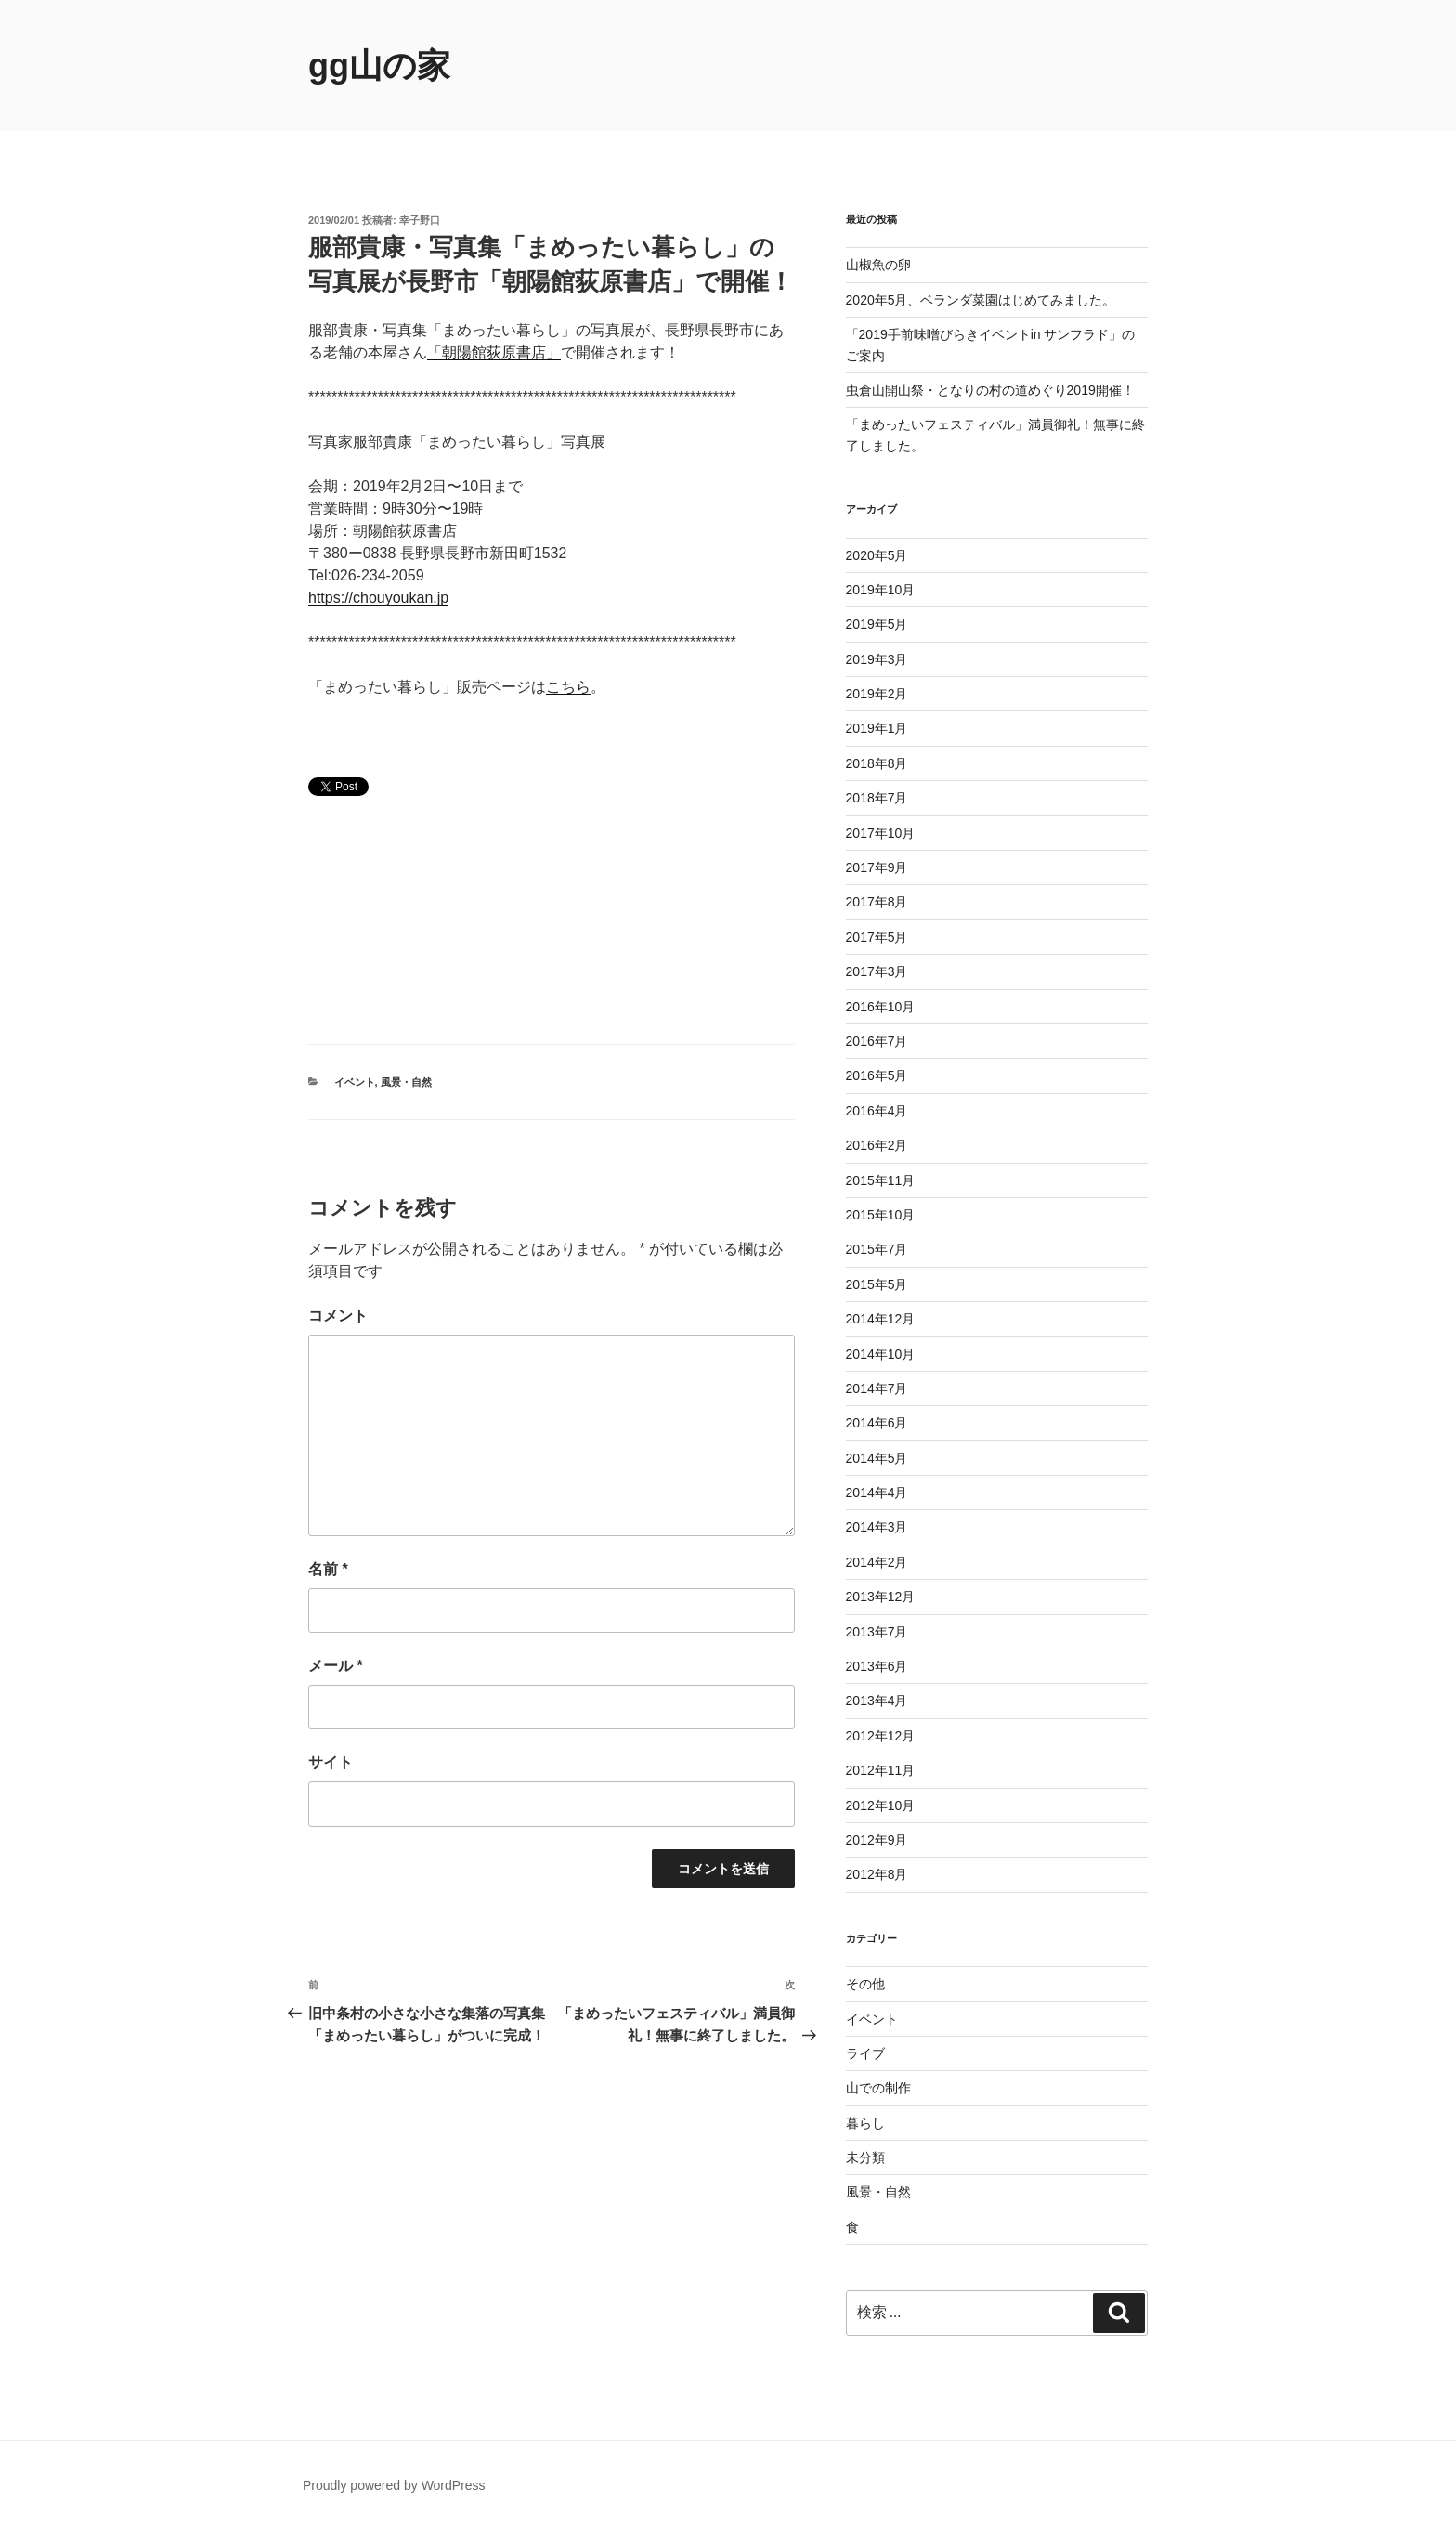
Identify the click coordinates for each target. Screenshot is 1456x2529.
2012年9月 (877, 1839)
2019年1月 (877, 728)
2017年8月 (877, 901)
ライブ (865, 2053)
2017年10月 (881, 833)
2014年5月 (877, 1458)
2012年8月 (877, 1874)
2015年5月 (877, 1284)
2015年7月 (877, 1249)
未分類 (865, 2157)
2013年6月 (877, 1666)
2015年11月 (881, 1180)
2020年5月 (877, 555)
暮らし (865, 2123)
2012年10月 (881, 1805)
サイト (330, 1762)
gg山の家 (379, 65)
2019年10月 (881, 589)
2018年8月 (877, 763)
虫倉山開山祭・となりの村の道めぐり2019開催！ (990, 390)
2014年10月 (881, 1354)
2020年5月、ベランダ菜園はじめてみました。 (981, 300)
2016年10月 (881, 1006)
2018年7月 (877, 797)
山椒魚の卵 (878, 264)
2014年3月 (877, 1526)
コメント (338, 1315)
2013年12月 (881, 1596)
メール (335, 1666)
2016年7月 (877, 1041)
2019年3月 (877, 659)
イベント (354, 1082)
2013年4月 (877, 1700)
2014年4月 (877, 1492)
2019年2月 (877, 693)
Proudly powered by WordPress (394, 2485)
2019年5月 (877, 624)
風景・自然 (406, 1082)
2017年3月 (877, 971)
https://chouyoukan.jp (378, 598)
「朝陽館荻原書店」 (494, 352)
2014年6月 (877, 1422)
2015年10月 (881, 1214)
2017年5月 (877, 937)
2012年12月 (881, 1735)
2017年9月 (877, 867)
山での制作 (878, 2087)
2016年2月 (877, 1145)
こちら (568, 687)
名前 (328, 1569)
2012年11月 (881, 1770)
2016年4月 (877, 1110)
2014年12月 (881, 1318)
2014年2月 (877, 1562)
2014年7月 (877, 1388)
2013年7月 (877, 1631)
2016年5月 (877, 1075)
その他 (865, 1983)
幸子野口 (419, 220)
